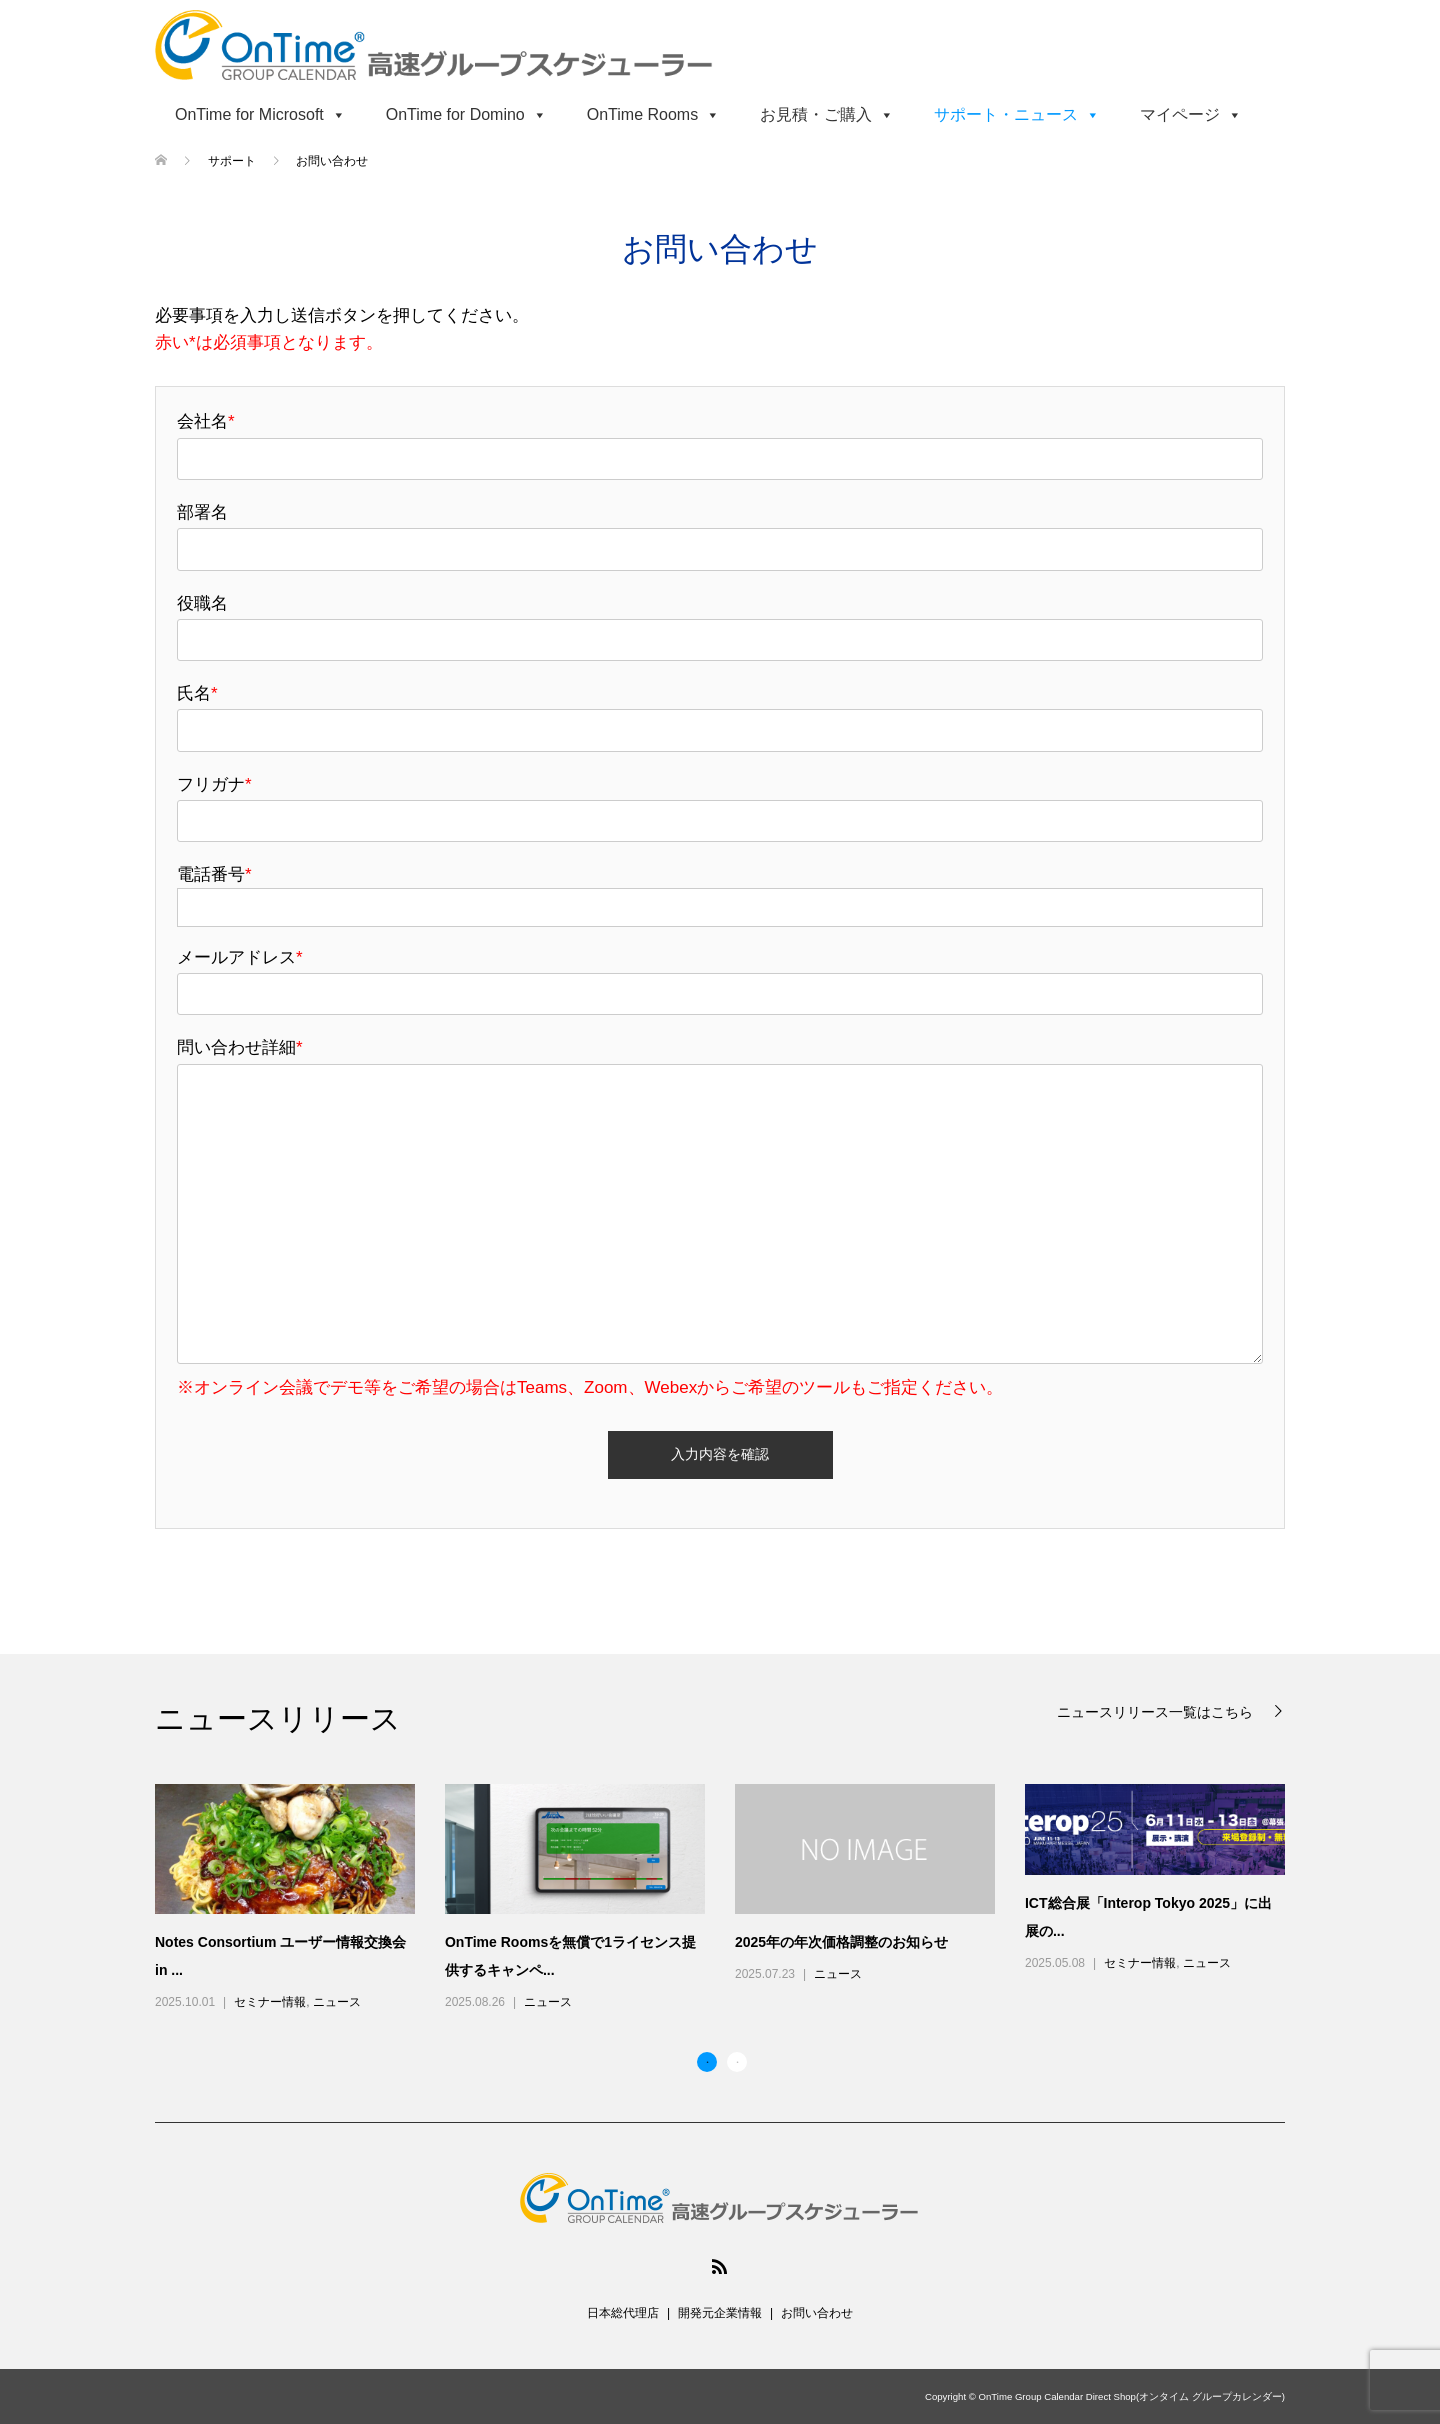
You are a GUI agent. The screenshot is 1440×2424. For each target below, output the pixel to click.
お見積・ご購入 (827, 114)
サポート (233, 161)
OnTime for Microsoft (260, 114)
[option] (735, 1899)
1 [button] (707, 2062)
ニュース (337, 2002)
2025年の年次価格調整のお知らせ (841, 1942)
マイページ (1191, 114)
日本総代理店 (623, 2313)
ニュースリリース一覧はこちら (1157, 1711)
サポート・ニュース (1017, 114)
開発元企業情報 (720, 2313)
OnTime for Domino (466, 114)
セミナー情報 (270, 2002)
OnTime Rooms (653, 114)
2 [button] (737, 2062)
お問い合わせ (817, 2313)
